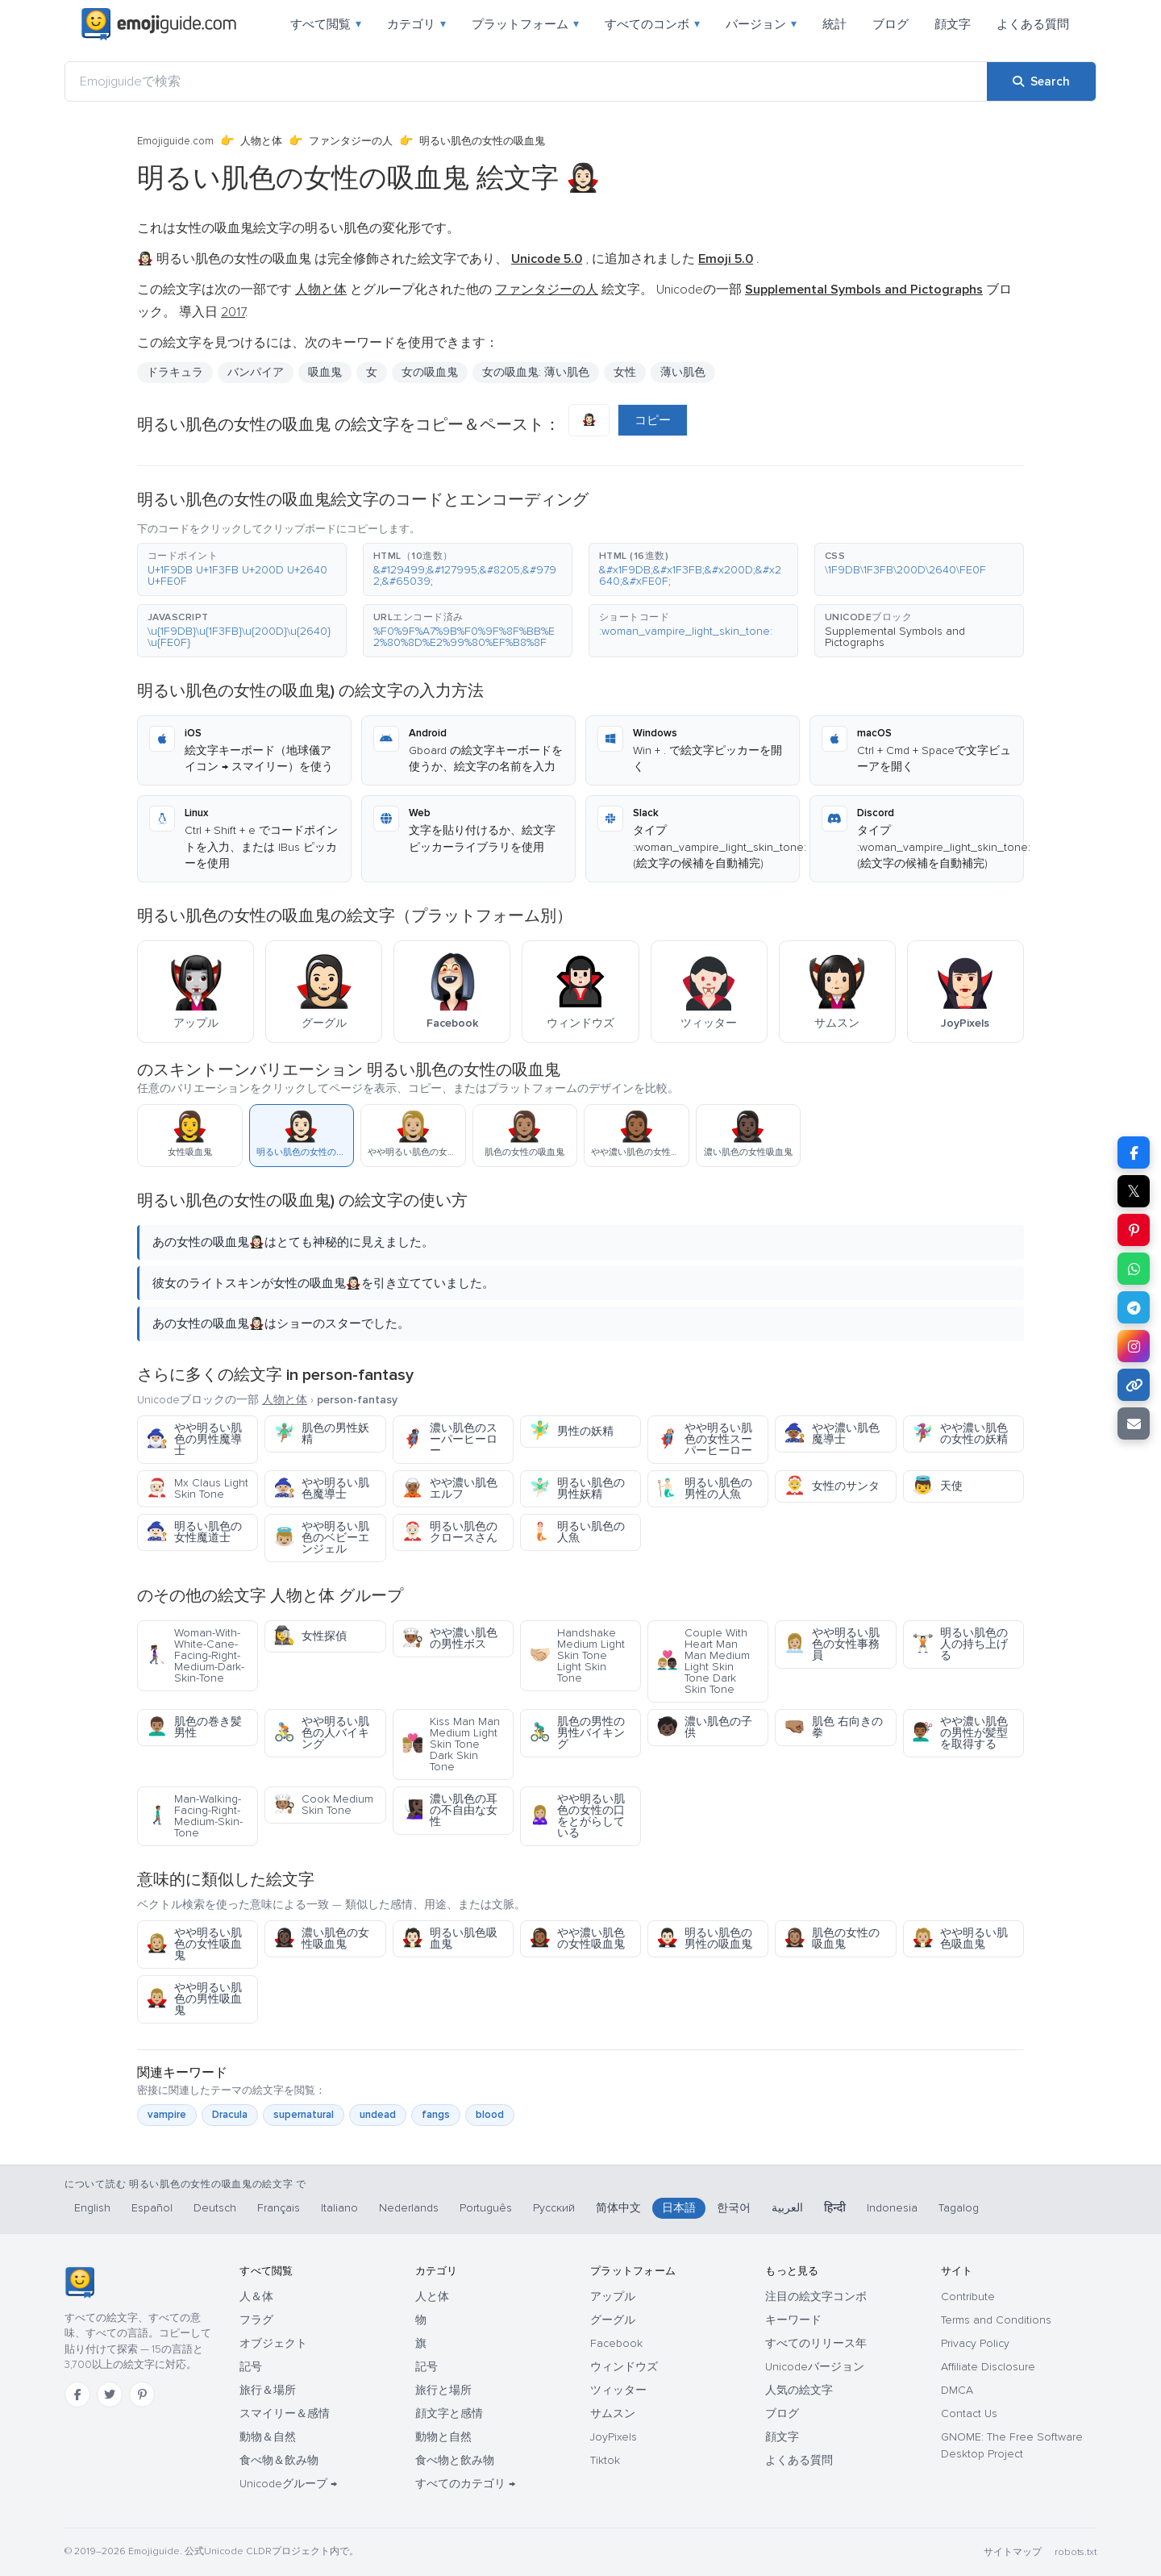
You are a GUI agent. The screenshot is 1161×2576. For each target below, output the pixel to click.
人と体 (432, 2296)
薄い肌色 (682, 372)
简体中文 (618, 2208)
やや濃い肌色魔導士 (832, 1433)
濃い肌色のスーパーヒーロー (449, 1439)
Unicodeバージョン (814, 2367)
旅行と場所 (443, 2390)
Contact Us (969, 2413)
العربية (787, 2208)
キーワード (793, 2320)
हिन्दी (835, 2208)
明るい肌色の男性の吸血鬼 (704, 1938)
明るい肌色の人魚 (577, 1531)
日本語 (679, 2208)
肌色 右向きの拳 (833, 1727)
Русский (554, 2208)
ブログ (890, 24)
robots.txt (1075, 2552)
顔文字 (952, 24)
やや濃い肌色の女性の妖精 (960, 1433)
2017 (233, 312)
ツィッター (618, 2390)
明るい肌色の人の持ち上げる (960, 1644)
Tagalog (958, 2208)
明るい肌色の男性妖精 (577, 1488)
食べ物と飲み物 (454, 2460)
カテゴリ (416, 24)
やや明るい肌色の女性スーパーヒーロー (704, 1439)
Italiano (339, 2208)
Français (278, 2208)
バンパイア (255, 372)
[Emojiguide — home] (159, 24)
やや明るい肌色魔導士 (321, 1488)
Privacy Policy (975, 2343)
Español (152, 2208)
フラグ (256, 2320)
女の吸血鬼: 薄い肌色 (535, 372)
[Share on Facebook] (1133, 1152)
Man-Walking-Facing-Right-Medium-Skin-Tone (194, 1816)
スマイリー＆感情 (284, 2413)
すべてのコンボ (652, 24)
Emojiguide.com (175, 141)
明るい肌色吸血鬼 (449, 1938)
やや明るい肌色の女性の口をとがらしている (577, 1816)
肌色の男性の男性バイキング (577, 1733)
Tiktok (605, 2460)
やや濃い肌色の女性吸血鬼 (577, 1938)
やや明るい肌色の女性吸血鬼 (194, 1944)
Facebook (616, 2343)
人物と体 (261, 141)
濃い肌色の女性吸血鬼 (321, 1938)
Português (486, 2208)
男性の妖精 (571, 1431)
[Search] (1041, 81)
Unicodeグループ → (288, 2484)
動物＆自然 (267, 2437)
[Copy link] (1133, 1385)
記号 (250, 2367)
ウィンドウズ (624, 2367)
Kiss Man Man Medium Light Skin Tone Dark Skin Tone (451, 1744)
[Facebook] (77, 2394)
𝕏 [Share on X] (1133, 1191)
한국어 (734, 2208)
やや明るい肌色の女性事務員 (832, 1644)
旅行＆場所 (267, 2390)
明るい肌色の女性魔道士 (194, 1531)
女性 (625, 372)
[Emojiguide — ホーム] (79, 2282)
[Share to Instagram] (1133, 1346)
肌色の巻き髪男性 (194, 1727)
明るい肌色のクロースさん (449, 1531)
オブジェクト (273, 2343)
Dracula (230, 2114)
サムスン (612, 2413)
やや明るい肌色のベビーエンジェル (321, 1537)
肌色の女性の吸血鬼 (832, 1938)
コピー (653, 420)
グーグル (612, 2320)
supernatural (303, 2114)
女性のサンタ (832, 1486)
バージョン (761, 24)
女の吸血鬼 (430, 372)
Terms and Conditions (996, 2320)
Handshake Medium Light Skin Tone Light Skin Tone (577, 1655)
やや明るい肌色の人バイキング (321, 1733)
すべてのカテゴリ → (465, 2484)
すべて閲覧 (325, 24)
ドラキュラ (175, 372)
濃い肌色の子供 (704, 1727)
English (92, 2208)
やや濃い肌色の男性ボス (449, 1638)
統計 (834, 24)
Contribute (968, 2296)
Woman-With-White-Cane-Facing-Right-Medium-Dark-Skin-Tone (195, 1655)
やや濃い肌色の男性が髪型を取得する (960, 1733)
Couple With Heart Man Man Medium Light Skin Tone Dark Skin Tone (703, 1661)
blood (490, 2114)
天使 (937, 1486)
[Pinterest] (142, 2394)
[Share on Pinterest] (1133, 1230)
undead (378, 2114)
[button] (242, 569)
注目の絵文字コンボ (816, 2296)
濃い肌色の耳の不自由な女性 (449, 1810)
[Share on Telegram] (1133, 1307)
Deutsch (215, 2208)
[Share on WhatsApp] (1133, 1269)
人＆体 (256, 2296)
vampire (167, 2114)
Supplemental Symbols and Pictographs (895, 636)
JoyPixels (613, 2437)
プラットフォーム (525, 24)
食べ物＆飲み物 (278, 2460)
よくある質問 (1033, 24)
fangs (436, 2114)
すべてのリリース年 (816, 2343)
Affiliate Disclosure (988, 2367)
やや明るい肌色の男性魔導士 (194, 1439)
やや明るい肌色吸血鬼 (960, 1938)
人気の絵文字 (799, 2390)
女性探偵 (310, 1636)
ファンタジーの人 (351, 141)
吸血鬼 (325, 372)
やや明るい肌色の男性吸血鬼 (194, 1999)
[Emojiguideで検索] (526, 81)
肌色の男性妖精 (321, 1433)
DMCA (957, 2390)
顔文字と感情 (449, 2413)
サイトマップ (1013, 2552)
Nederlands (409, 2208)
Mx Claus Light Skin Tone (197, 1488)
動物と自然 (443, 2437)
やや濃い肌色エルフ (449, 1488)
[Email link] (1133, 1423)
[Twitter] (110, 2394)
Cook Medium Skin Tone (323, 1804)
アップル (612, 2296)
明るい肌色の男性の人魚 (704, 1488)
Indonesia (892, 2208)
